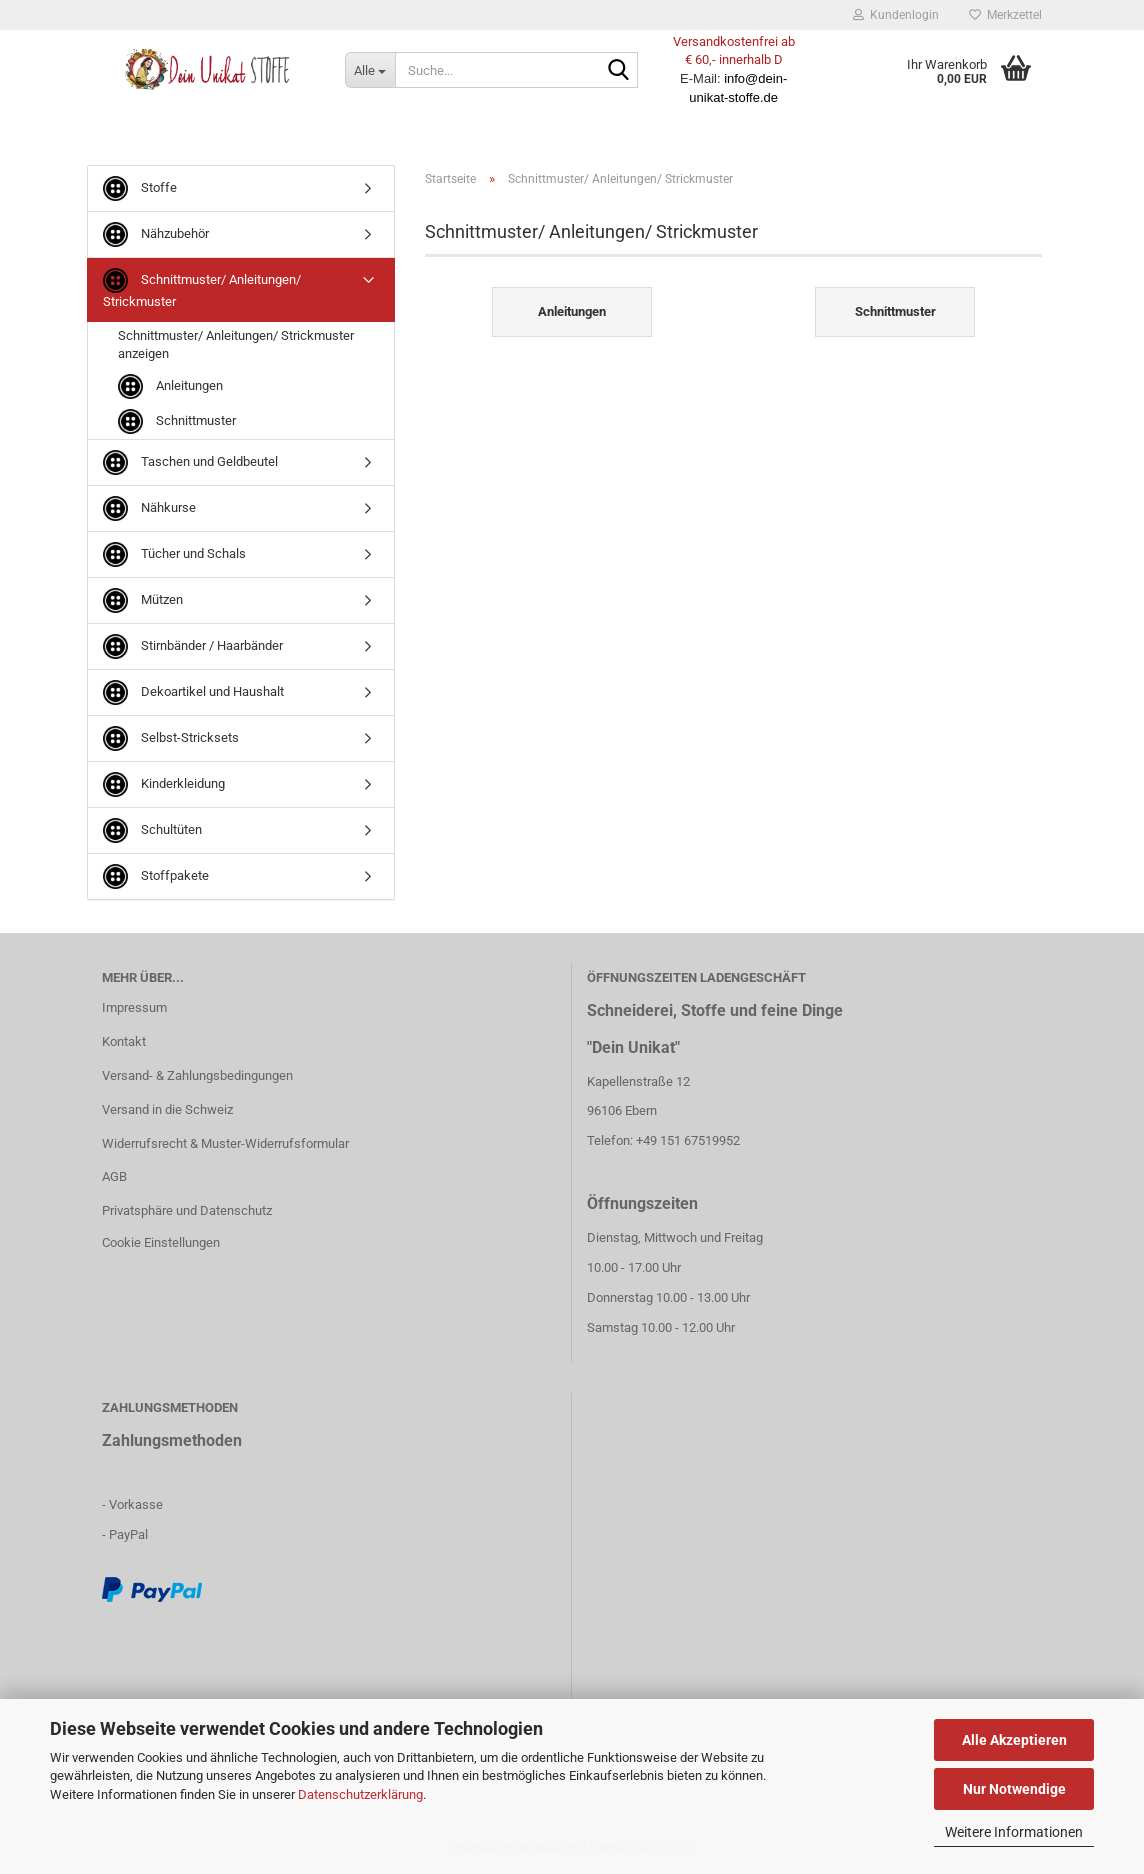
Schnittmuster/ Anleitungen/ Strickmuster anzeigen (236, 345)
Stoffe (140, 188)
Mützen (143, 600)
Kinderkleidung (164, 784)
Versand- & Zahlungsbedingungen (197, 1075)
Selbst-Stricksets (171, 738)
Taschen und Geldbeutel (190, 462)
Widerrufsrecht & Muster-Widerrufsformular (225, 1143)
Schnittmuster (177, 421)
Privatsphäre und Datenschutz (187, 1210)
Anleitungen (170, 386)
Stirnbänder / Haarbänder (193, 646)
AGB (114, 1176)
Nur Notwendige (1014, 1789)
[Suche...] (370, 70)
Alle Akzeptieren (1014, 1740)
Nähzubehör (156, 234)
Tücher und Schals (174, 554)
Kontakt (124, 1041)
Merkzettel (1005, 15)
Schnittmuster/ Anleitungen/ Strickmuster (202, 288)
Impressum (134, 1007)
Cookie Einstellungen (161, 1242)
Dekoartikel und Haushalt (193, 692)
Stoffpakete (156, 876)
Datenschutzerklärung (360, 1794)
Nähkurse (149, 508)
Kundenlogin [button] (896, 15)
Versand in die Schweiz (167, 1109)
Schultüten (152, 830)
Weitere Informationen (1014, 1832)
